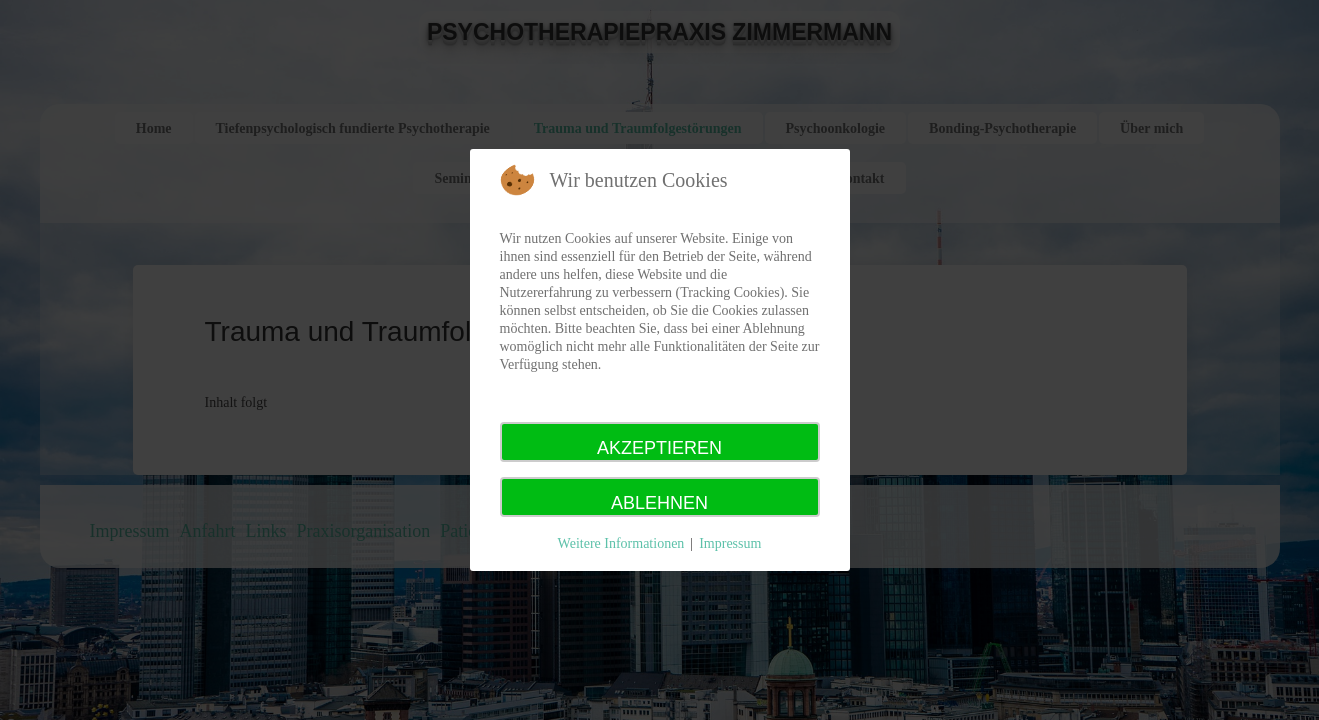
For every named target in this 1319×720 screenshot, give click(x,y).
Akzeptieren (659, 448)
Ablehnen (659, 503)
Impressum (730, 543)
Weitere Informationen (621, 543)
